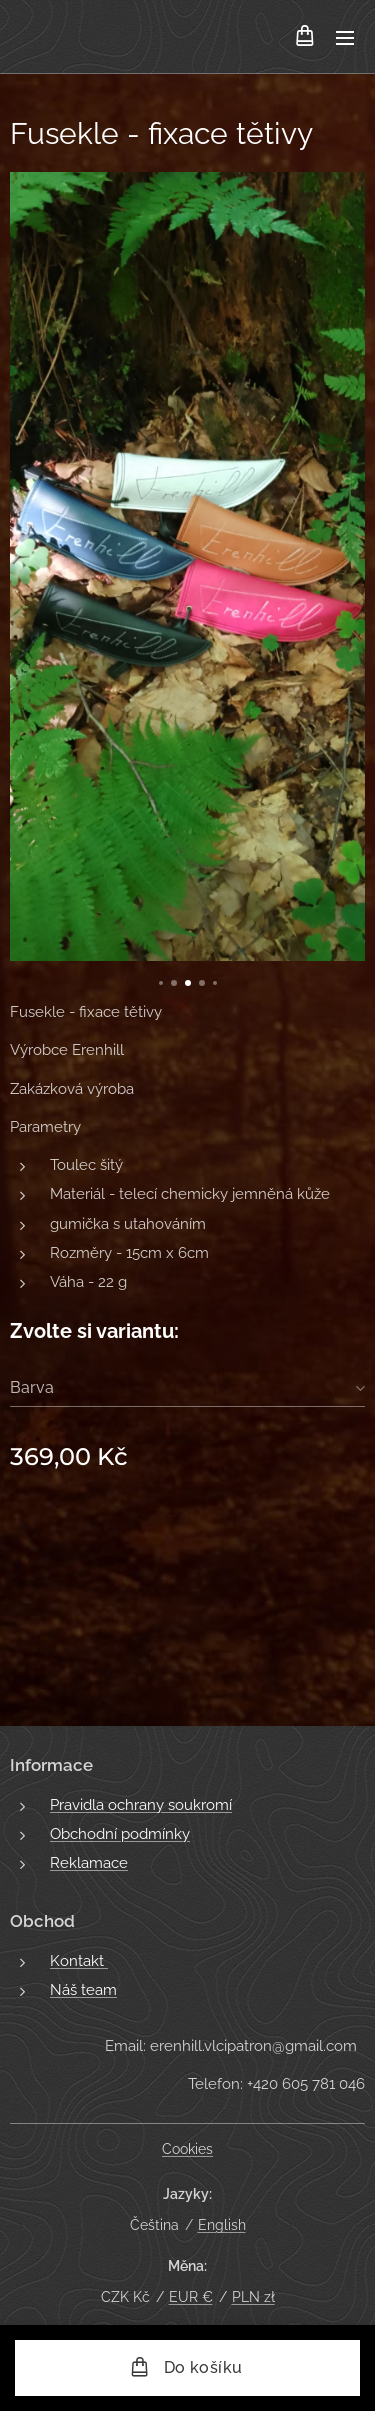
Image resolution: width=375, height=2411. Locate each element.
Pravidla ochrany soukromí (141, 1805)
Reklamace (89, 1863)
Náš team (83, 1990)
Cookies (187, 2149)
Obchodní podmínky (120, 1834)
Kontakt (79, 1960)
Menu (345, 38)
